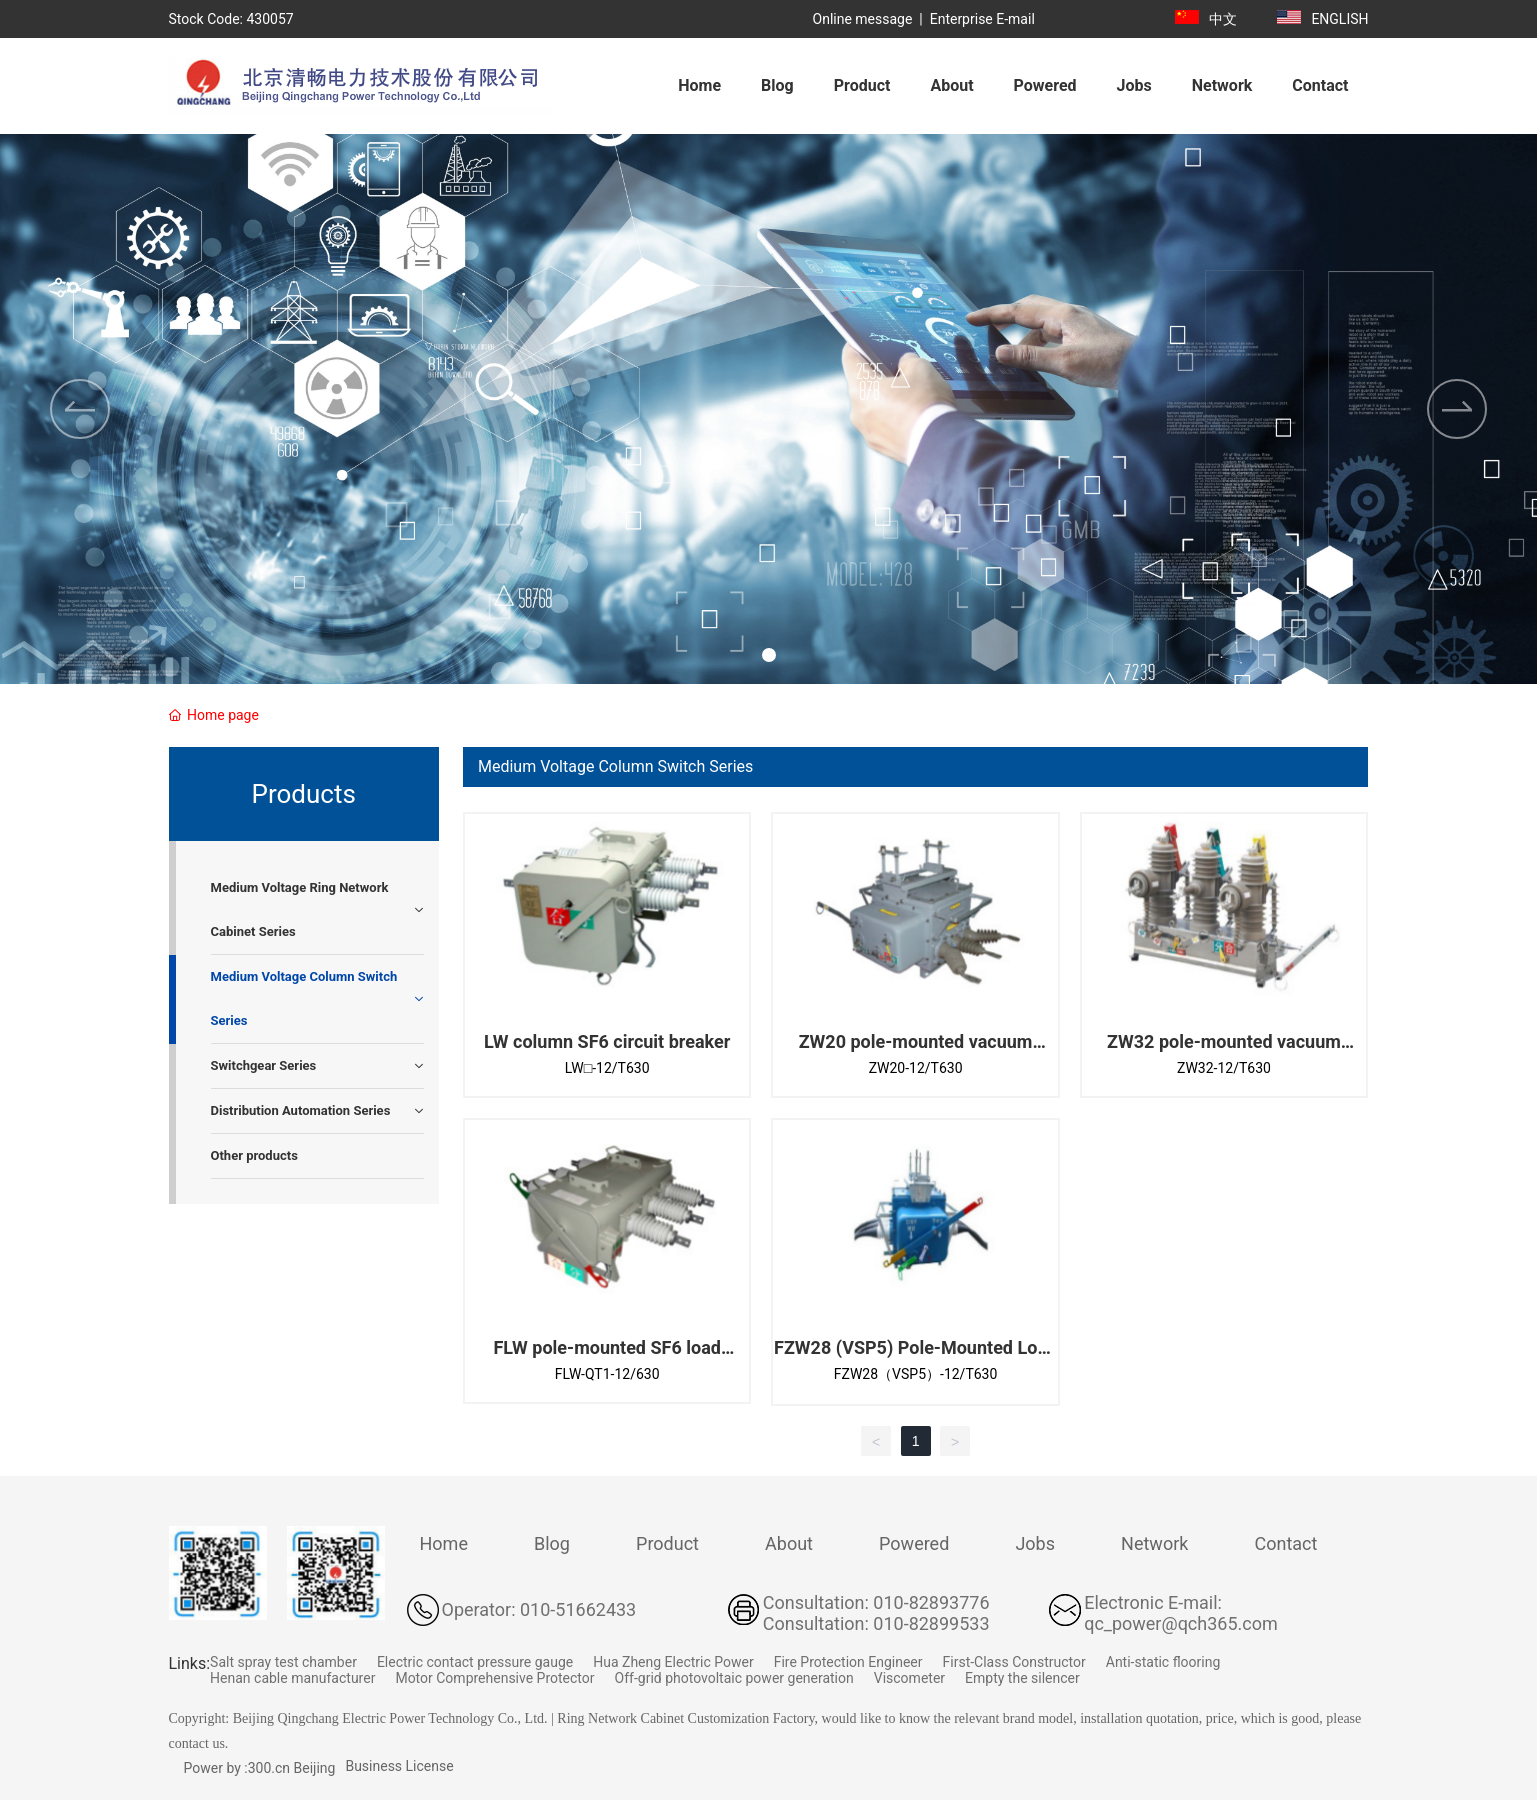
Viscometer (909, 1678)
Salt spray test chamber (283, 1662)
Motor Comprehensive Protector (494, 1678)
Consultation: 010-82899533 (876, 1623)
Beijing (315, 1768)
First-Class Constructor (1014, 1662)
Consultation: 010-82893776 (876, 1602)
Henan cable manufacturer (292, 1678)
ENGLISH (1339, 19)
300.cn (269, 1768)
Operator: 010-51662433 (539, 1609)
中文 (1223, 19)
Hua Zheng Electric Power (673, 1662)
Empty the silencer (1022, 1678)
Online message (863, 19)
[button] (769, 655)
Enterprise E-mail (982, 19)
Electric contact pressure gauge (475, 1662)
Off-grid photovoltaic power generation (734, 1678)
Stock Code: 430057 (231, 19)
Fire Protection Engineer (848, 1662)
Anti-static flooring (1163, 1662)
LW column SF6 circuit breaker (607, 1041)
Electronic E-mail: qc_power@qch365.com (1181, 1613)
